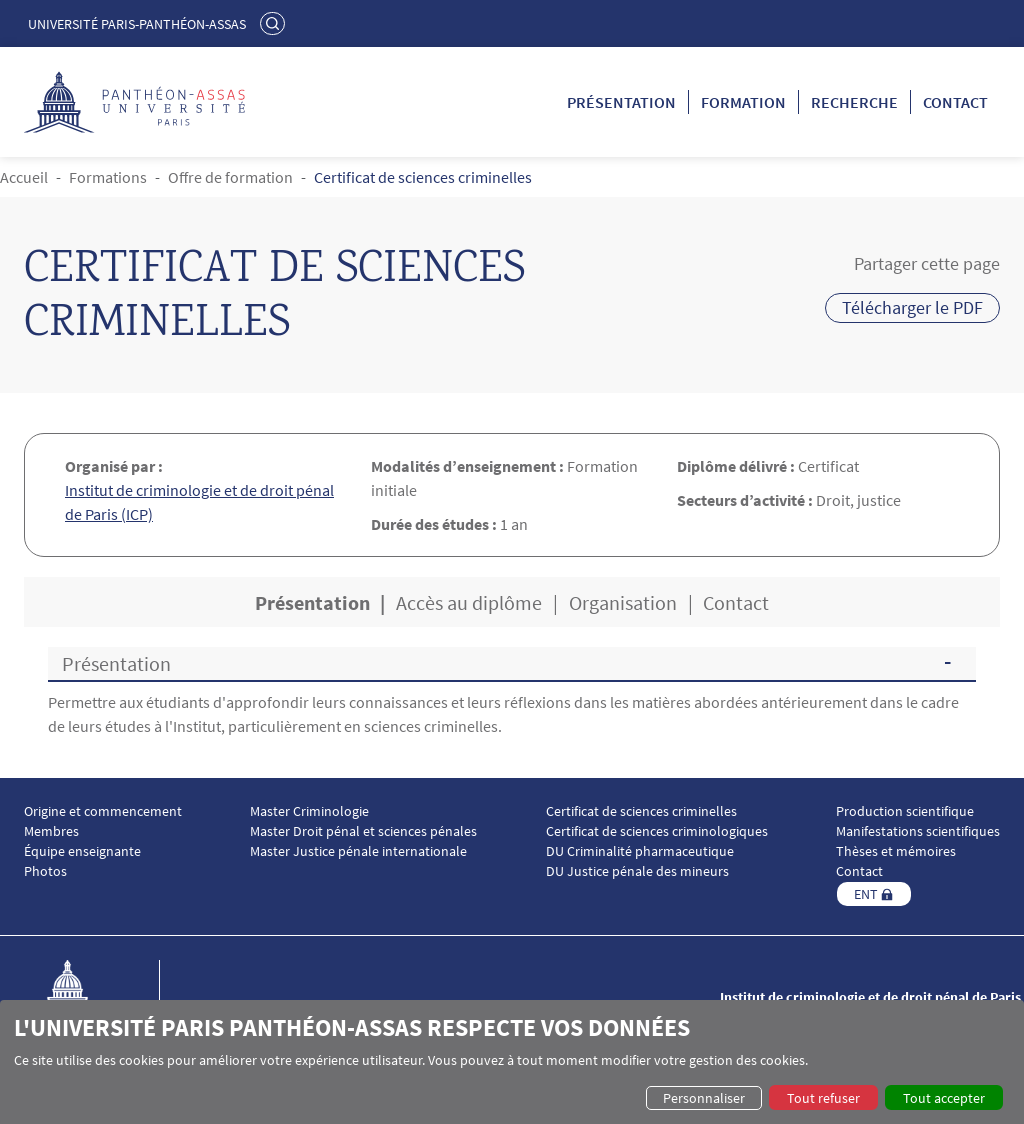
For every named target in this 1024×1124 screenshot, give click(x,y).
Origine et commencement (103, 811)
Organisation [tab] (623, 602)
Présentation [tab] (312, 602)
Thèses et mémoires (896, 851)
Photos (45, 871)
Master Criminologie (309, 811)
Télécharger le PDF (912, 307)
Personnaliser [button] (704, 1098)
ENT (866, 894)
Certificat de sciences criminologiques (657, 831)
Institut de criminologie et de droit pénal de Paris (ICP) (199, 502)
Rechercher (275, 23)
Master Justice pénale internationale (358, 851)
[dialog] (512, 1062)
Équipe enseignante (82, 851)
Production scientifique (905, 811)
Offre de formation (230, 177)
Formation (743, 102)
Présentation (621, 102)
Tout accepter (944, 1098)
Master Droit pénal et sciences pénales (363, 831)
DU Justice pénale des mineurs (637, 871)
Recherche (854, 102)
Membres (51, 831)
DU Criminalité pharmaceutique (640, 851)
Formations (108, 177)
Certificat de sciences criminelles (641, 811)
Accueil (24, 177)
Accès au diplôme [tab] (469, 602)
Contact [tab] (736, 602)
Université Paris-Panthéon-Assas (137, 24)
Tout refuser (823, 1098)
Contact (955, 102)
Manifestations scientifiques (918, 831)
